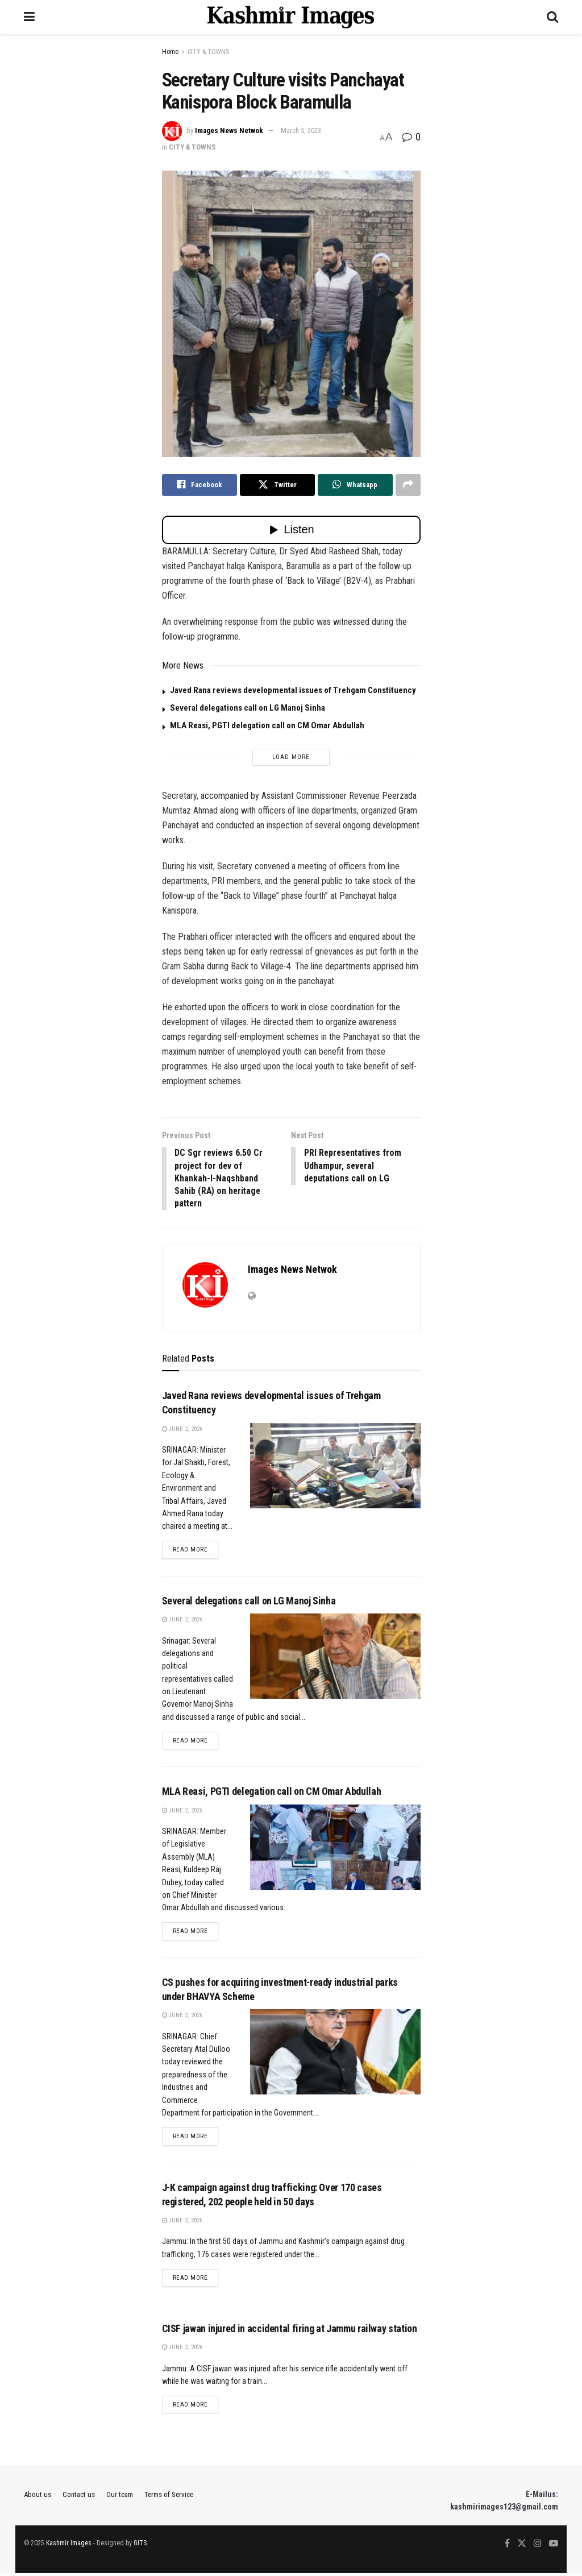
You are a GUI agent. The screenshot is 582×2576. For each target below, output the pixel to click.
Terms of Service (168, 2497)
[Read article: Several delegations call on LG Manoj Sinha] (335, 1657)
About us (37, 2497)
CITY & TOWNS (208, 52)
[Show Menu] (29, 17)
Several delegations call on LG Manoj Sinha (247, 708)
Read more (196, 1550)
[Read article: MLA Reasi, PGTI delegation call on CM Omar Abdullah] (335, 1848)
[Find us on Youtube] (553, 2546)
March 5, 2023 (301, 130)
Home (170, 52)
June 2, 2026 (182, 1430)
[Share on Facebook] (199, 485)
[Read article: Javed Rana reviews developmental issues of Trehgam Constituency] (335, 1466)
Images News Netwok (229, 130)
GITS (140, 2546)
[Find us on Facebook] (507, 2546)
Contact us (79, 2497)
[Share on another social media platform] (408, 485)
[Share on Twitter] (277, 485)
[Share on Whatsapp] (355, 485)
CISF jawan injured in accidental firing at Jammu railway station (289, 2331)
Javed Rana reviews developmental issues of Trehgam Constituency (293, 690)
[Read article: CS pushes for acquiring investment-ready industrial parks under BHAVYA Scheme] (335, 2054)
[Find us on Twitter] (521, 2546)
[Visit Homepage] (291, 17)
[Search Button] (552, 17)
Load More (291, 757)
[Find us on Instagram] (538, 2546)
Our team (119, 2497)
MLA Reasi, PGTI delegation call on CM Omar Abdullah (267, 725)
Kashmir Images (69, 2546)
